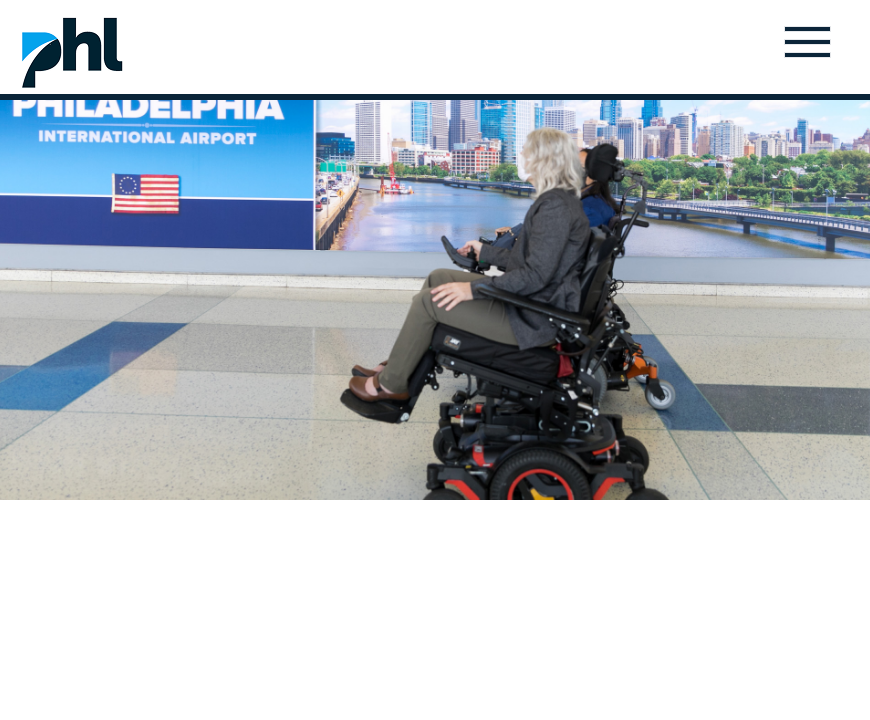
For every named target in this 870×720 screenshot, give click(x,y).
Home (72, 52)
